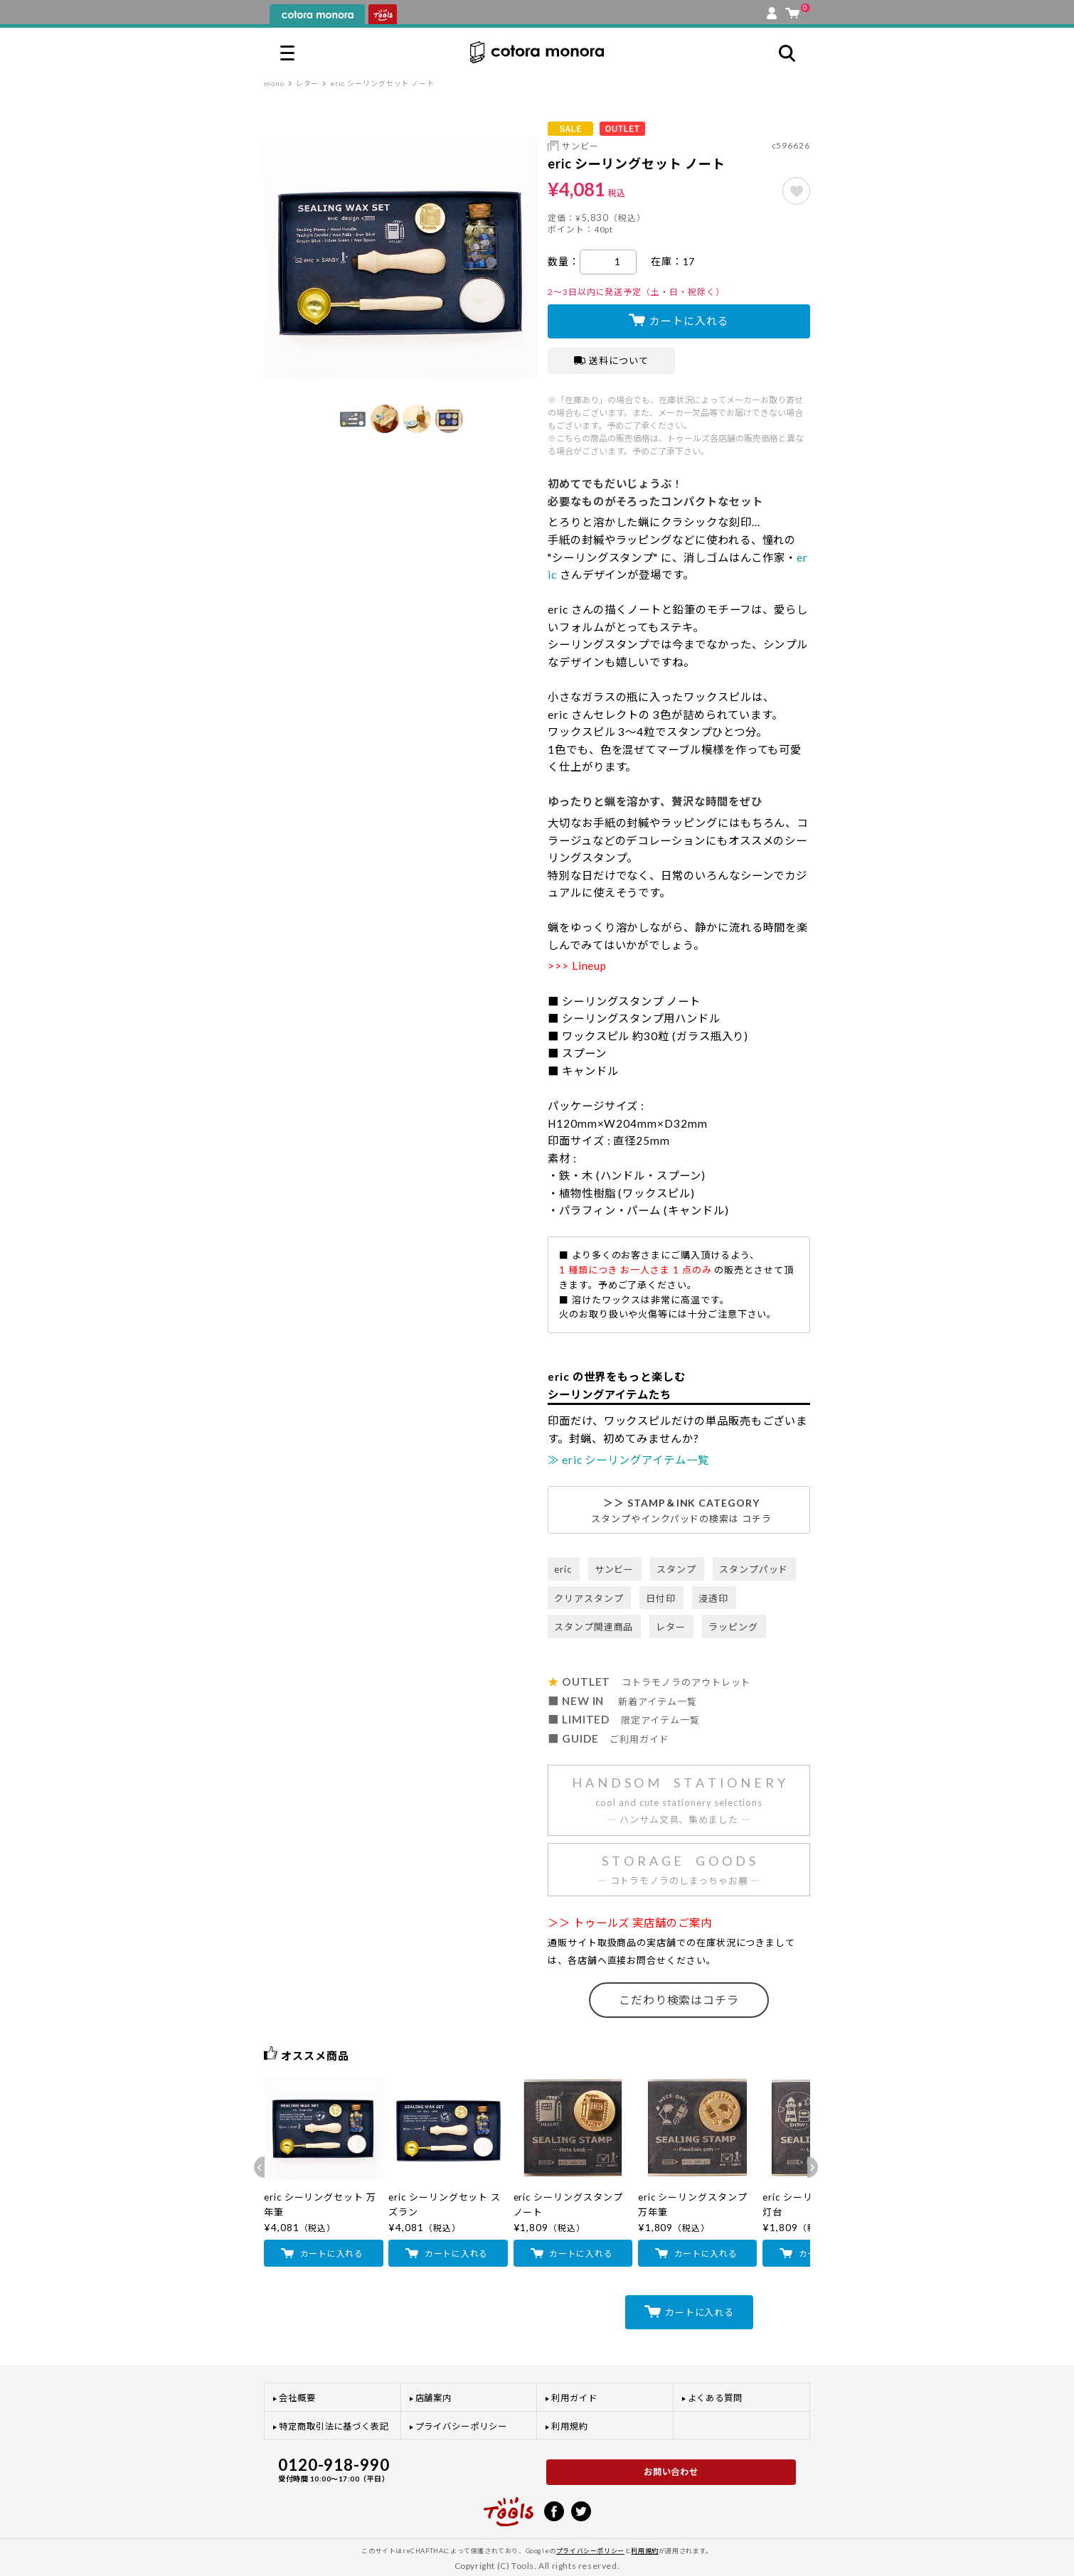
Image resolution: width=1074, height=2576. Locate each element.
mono (274, 83)
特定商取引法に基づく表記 (334, 2426)
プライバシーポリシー (461, 2426)
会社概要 (297, 2398)
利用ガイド (574, 2398)
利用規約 (569, 2426)
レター (307, 83)
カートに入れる (688, 320)
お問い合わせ (671, 2472)
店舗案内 (433, 2398)
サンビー (580, 146)
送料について (611, 360)
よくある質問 (715, 2398)
